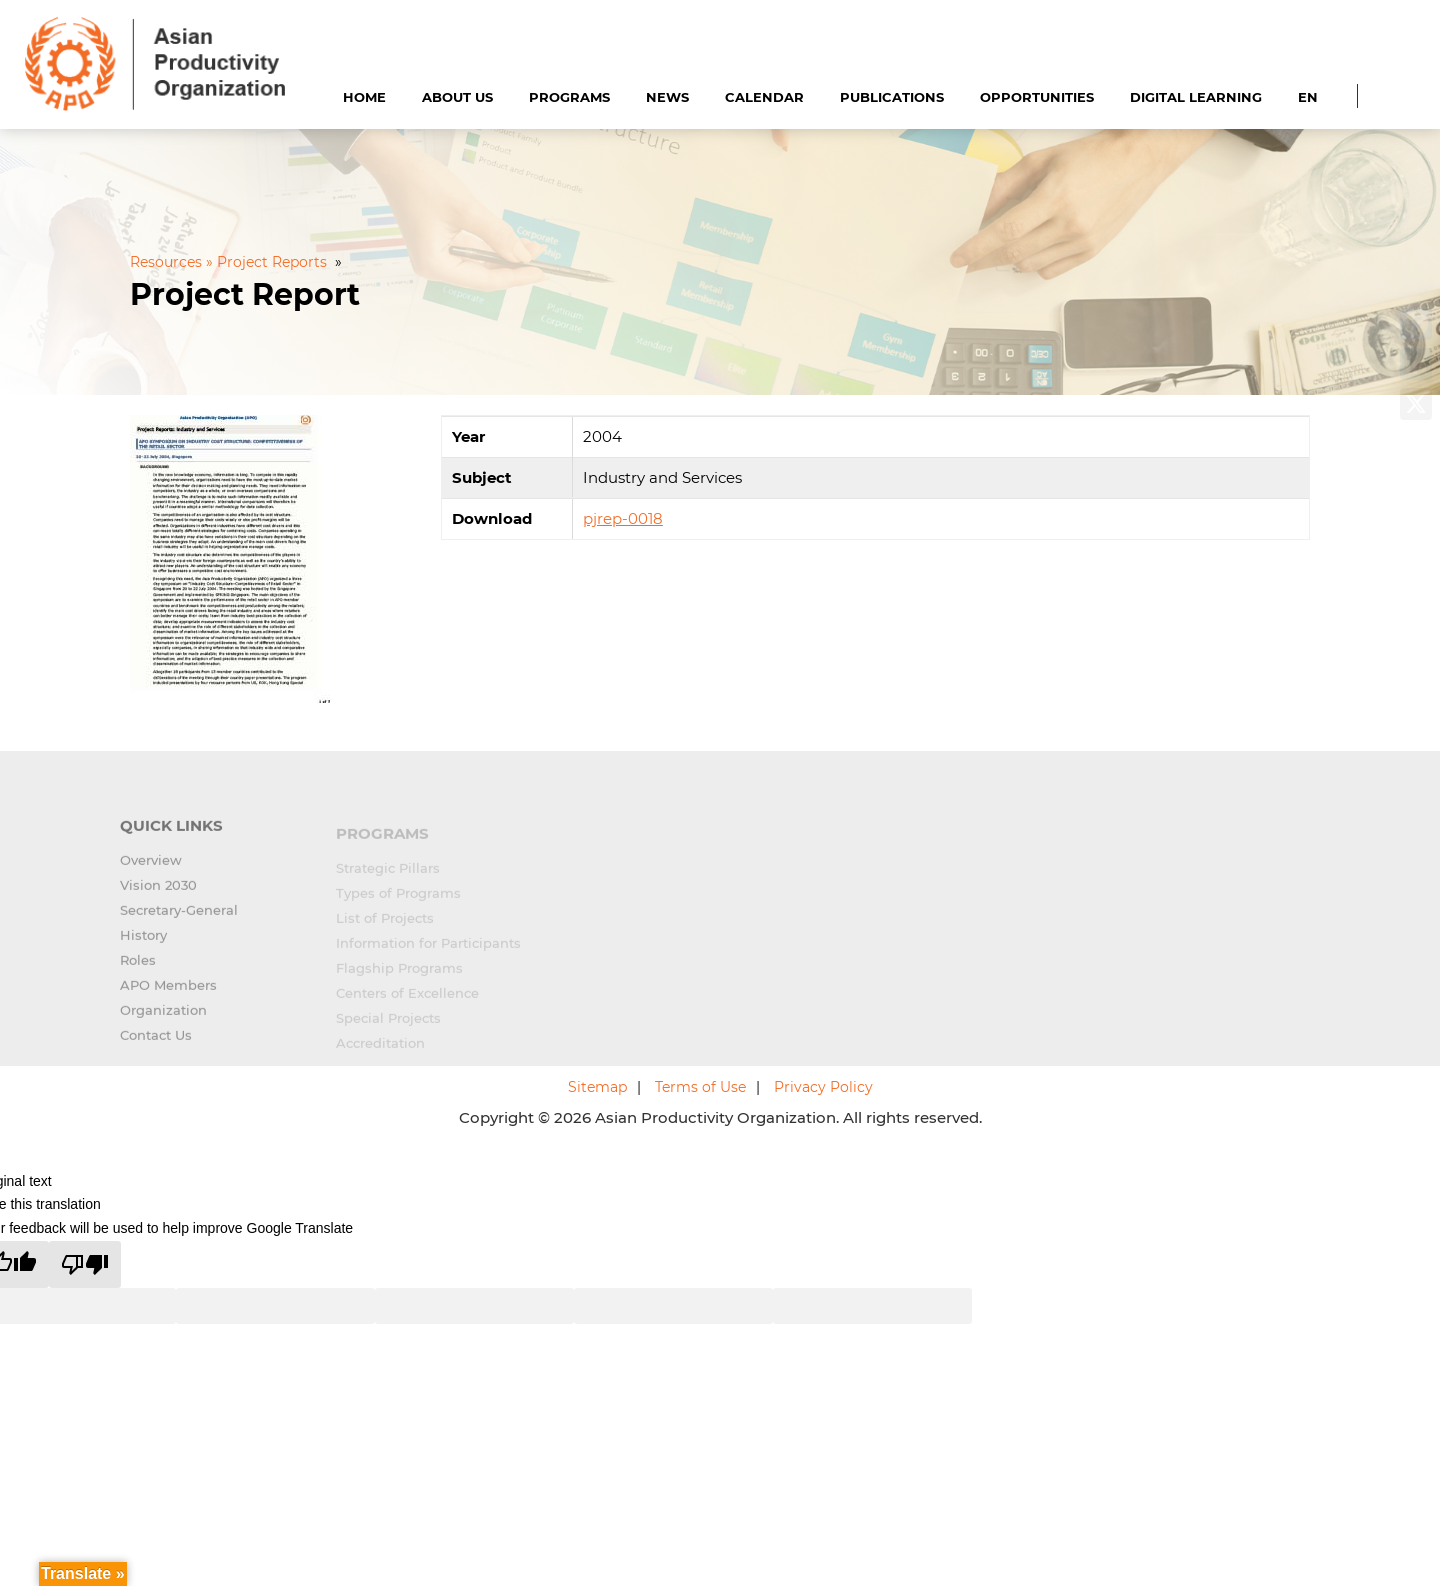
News (667, 97)
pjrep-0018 (623, 518)
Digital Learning (1196, 97)
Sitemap (597, 1087)
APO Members (168, 993)
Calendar (764, 97)
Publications (892, 97)
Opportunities (1037, 97)
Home (364, 97)
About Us (457, 97)
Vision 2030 (158, 893)
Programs (569, 97)
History (143, 943)
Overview (151, 868)
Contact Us (156, 1043)
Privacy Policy (823, 1087)
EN (1308, 97)
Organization (163, 1018)
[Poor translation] (85, 1264)
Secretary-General (179, 918)
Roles (138, 968)
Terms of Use (700, 1087)
